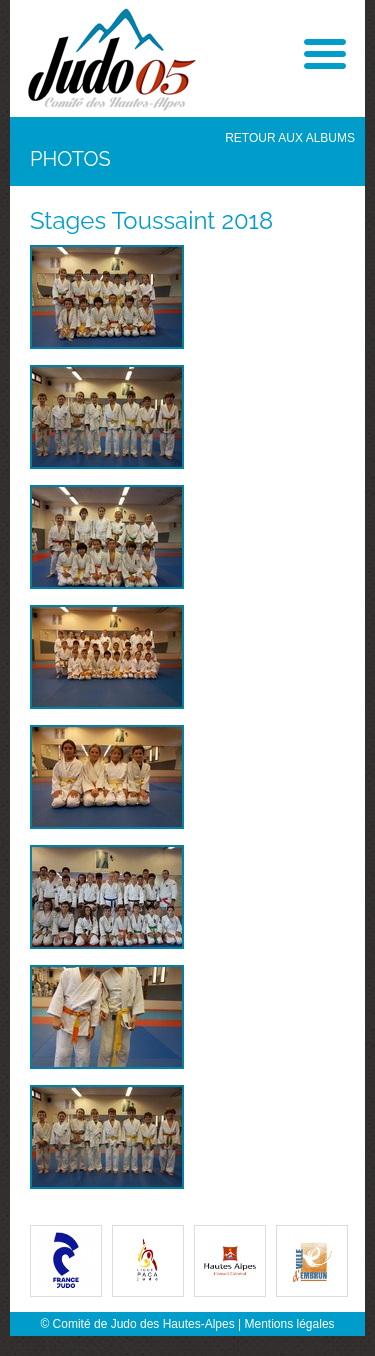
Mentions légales (290, 1324)
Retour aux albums (290, 138)
